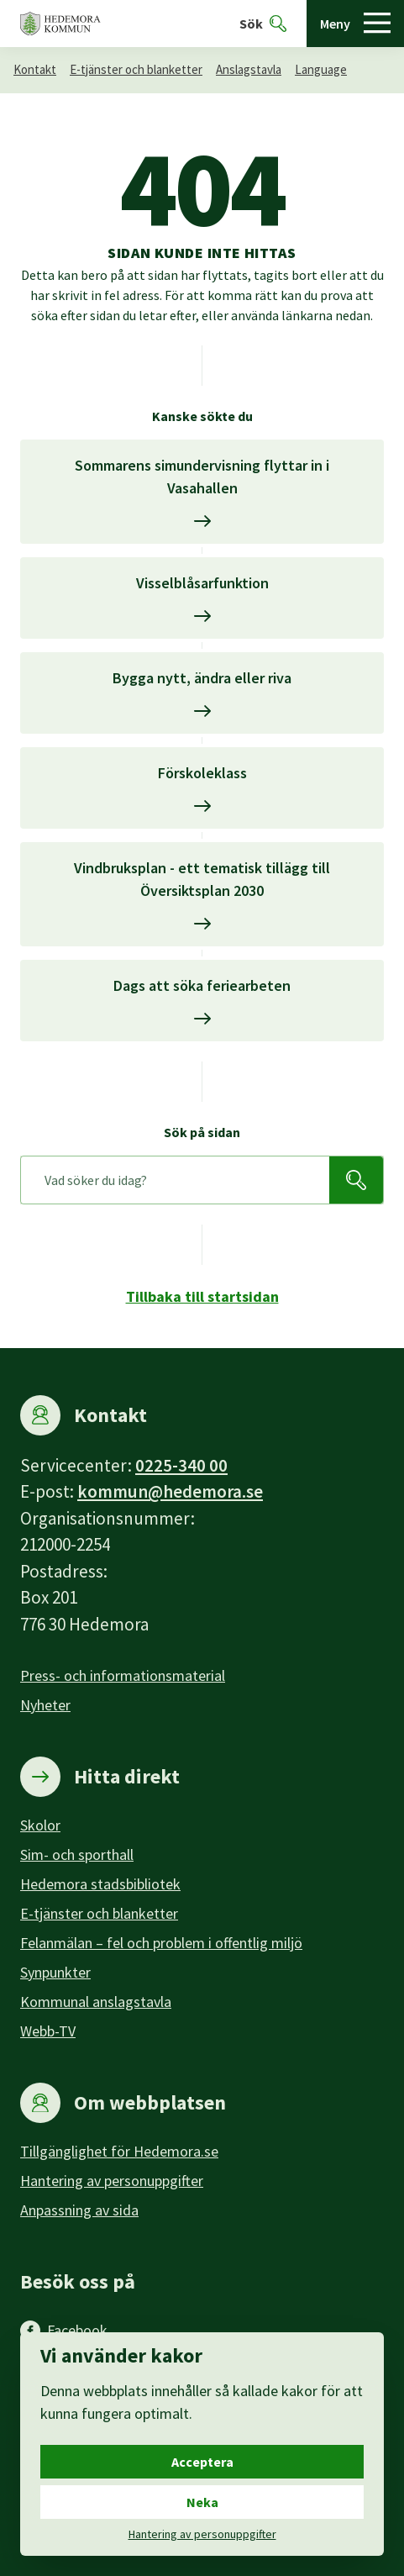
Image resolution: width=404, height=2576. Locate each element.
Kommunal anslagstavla (95, 2001)
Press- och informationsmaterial (122, 1675)
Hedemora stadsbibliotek (100, 1884)
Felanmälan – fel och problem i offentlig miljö (161, 1942)
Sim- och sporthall (77, 1854)
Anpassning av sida (79, 2210)
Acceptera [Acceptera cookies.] (202, 2461)
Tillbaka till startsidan (202, 1296)
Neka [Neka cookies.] (202, 2502)
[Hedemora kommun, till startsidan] (60, 24)
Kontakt (34, 69)
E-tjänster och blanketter (136, 69)
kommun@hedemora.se (170, 1491)
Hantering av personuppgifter (111, 2180)
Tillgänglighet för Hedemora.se (119, 2151)
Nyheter (45, 1705)
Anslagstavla (248, 69)
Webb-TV (48, 2031)
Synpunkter (55, 1972)
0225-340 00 (181, 1465)
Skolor (40, 1825)
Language (321, 69)
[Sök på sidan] (175, 1180)
